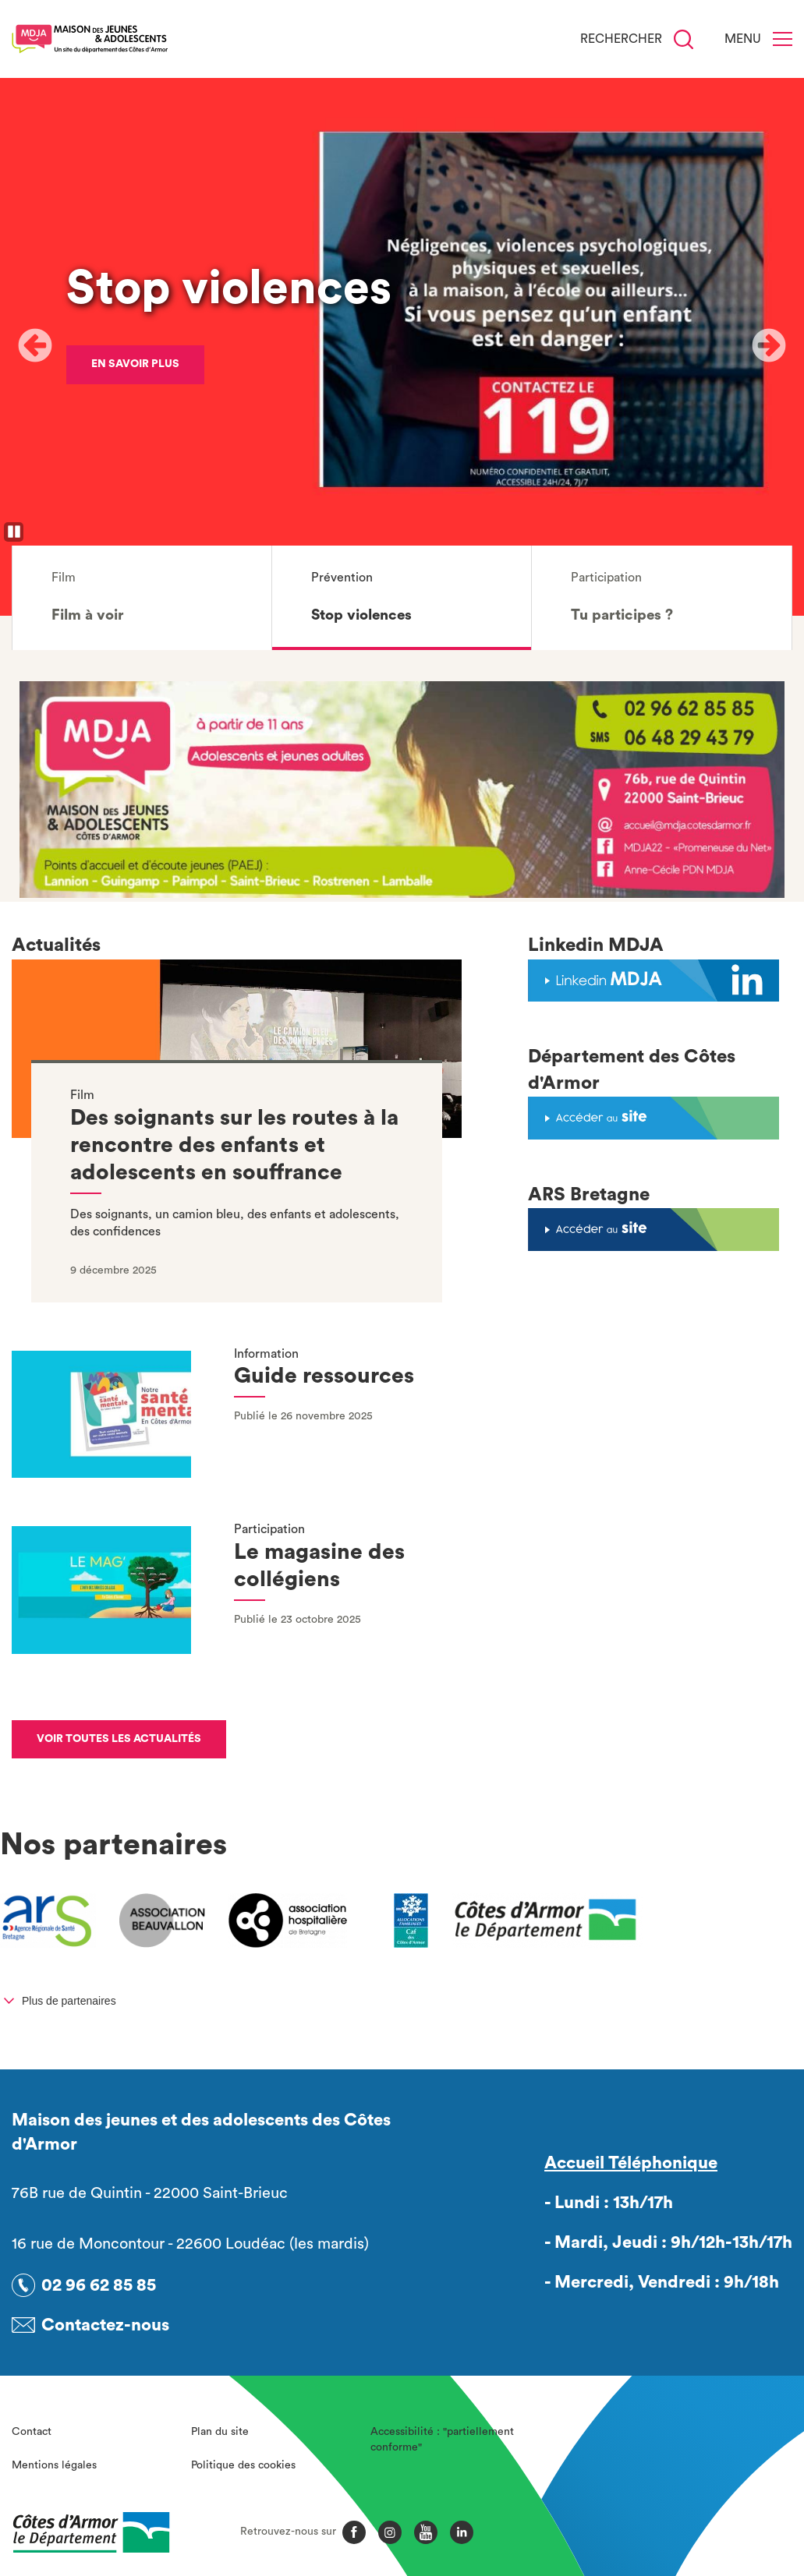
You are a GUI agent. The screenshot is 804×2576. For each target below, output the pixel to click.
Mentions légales (54, 2465)
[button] (141, 598)
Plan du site (220, 2431)
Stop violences (228, 288)
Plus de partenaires (69, 2001)
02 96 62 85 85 (98, 2285)
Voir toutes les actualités (119, 1738)
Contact (31, 2431)
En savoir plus (135, 364)
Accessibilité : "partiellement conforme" (442, 2439)
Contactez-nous (105, 2325)
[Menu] (782, 39)
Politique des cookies (243, 2465)
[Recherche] (683, 39)
